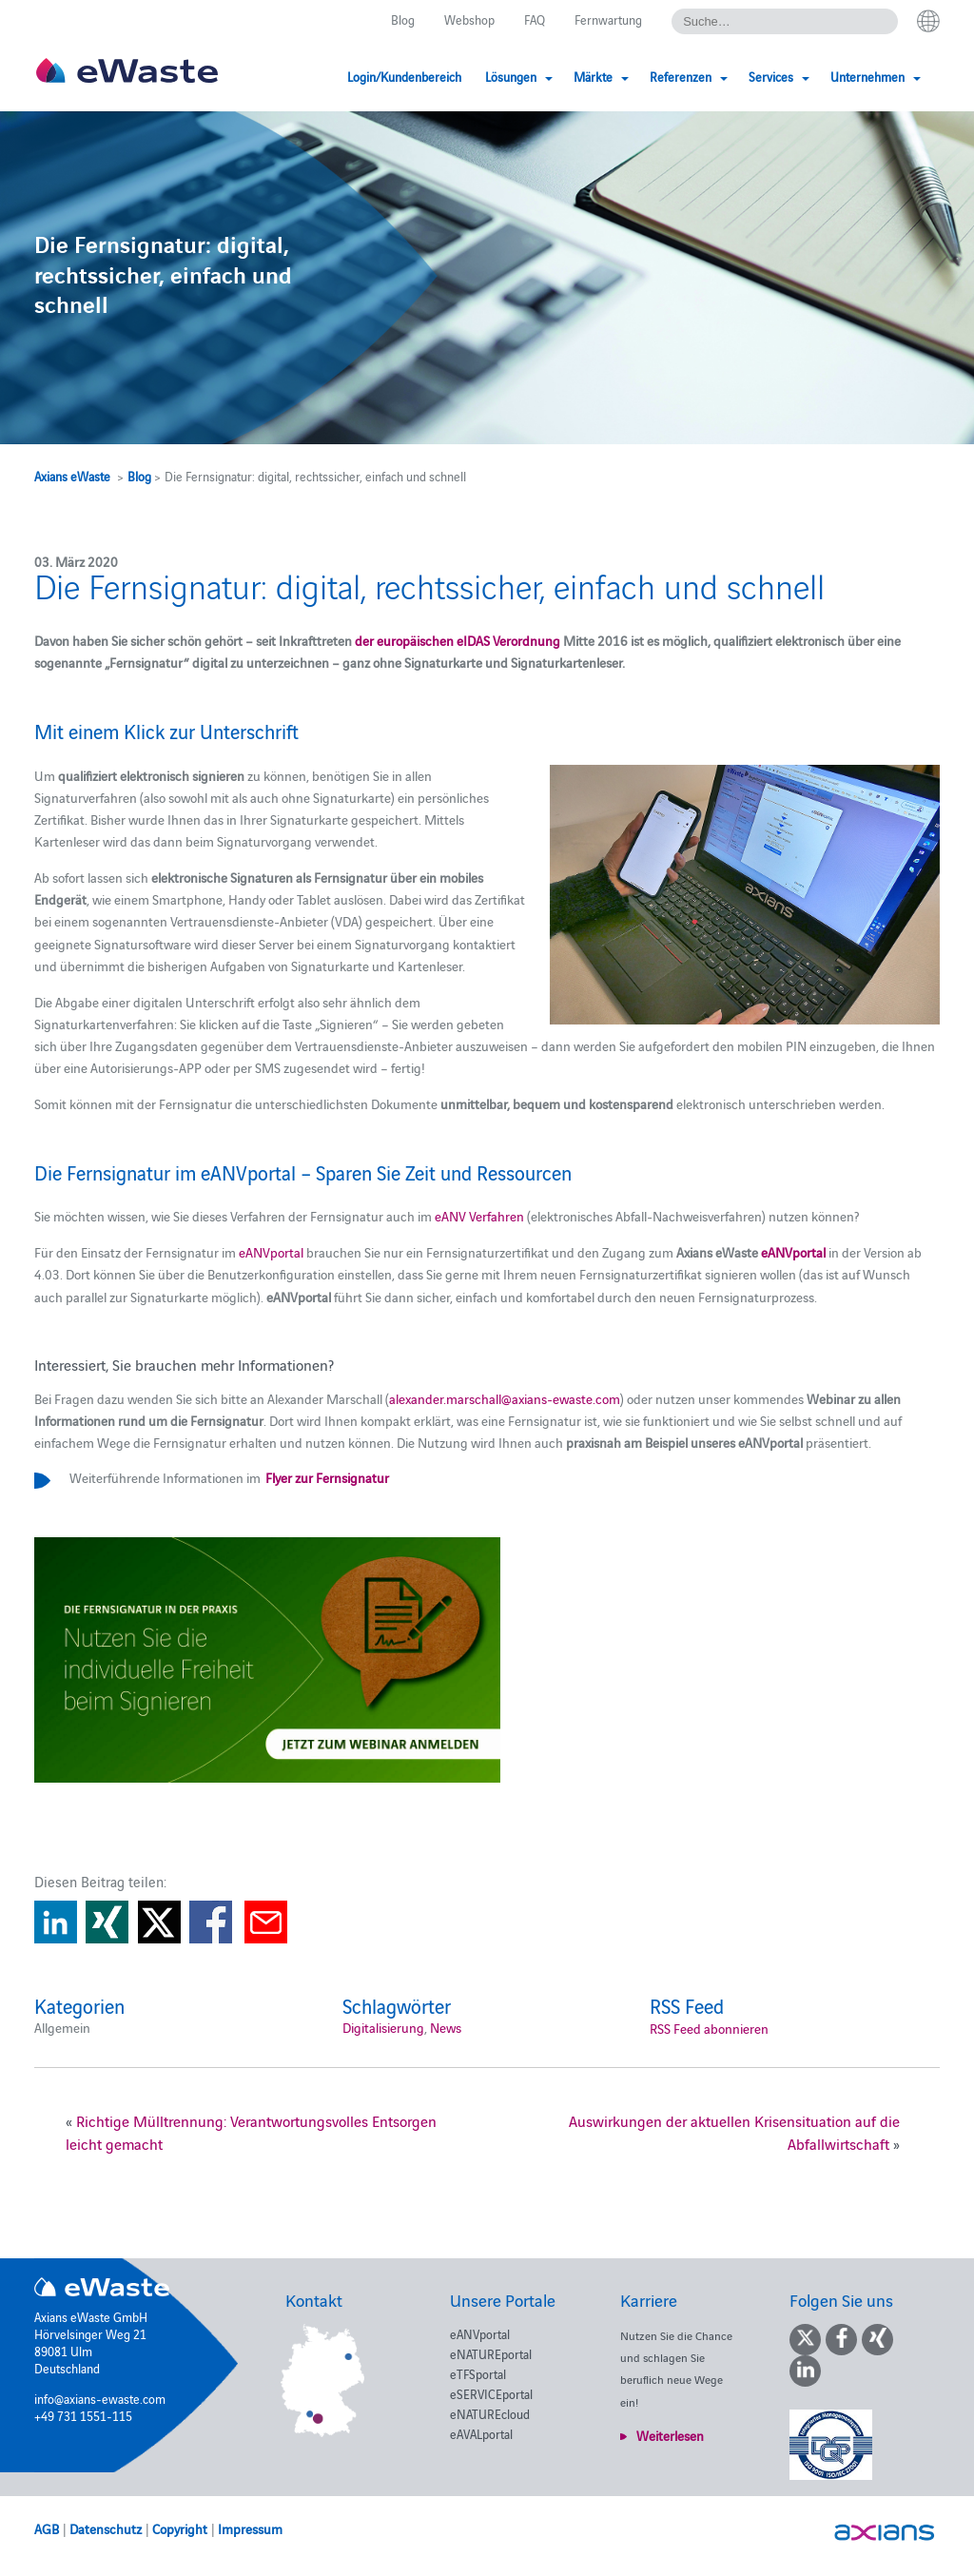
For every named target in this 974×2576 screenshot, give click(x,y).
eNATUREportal (491, 2353)
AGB (46, 2528)
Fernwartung (608, 19)
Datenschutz (105, 2528)
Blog (403, 19)
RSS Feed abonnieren (709, 2028)
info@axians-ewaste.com (100, 2398)
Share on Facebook (210, 1922)
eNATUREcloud (490, 2413)
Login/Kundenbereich (404, 76)
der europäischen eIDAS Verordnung (457, 640)
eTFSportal (478, 2373)
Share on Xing (107, 1922)
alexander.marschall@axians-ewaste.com (504, 1398)
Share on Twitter (159, 1922)
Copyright (179, 2528)
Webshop (469, 19)
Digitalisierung (383, 2027)
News (445, 2027)
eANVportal (271, 1251)
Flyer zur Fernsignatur (326, 1477)
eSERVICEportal (491, 2393)
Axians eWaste (72, 475)
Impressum (250, 2528)
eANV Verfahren (479, 1215)
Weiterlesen (670, 2435)
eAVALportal (481, 2433)
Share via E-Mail (265, 1922)
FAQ (534, 19)
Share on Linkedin (55, 1922)
